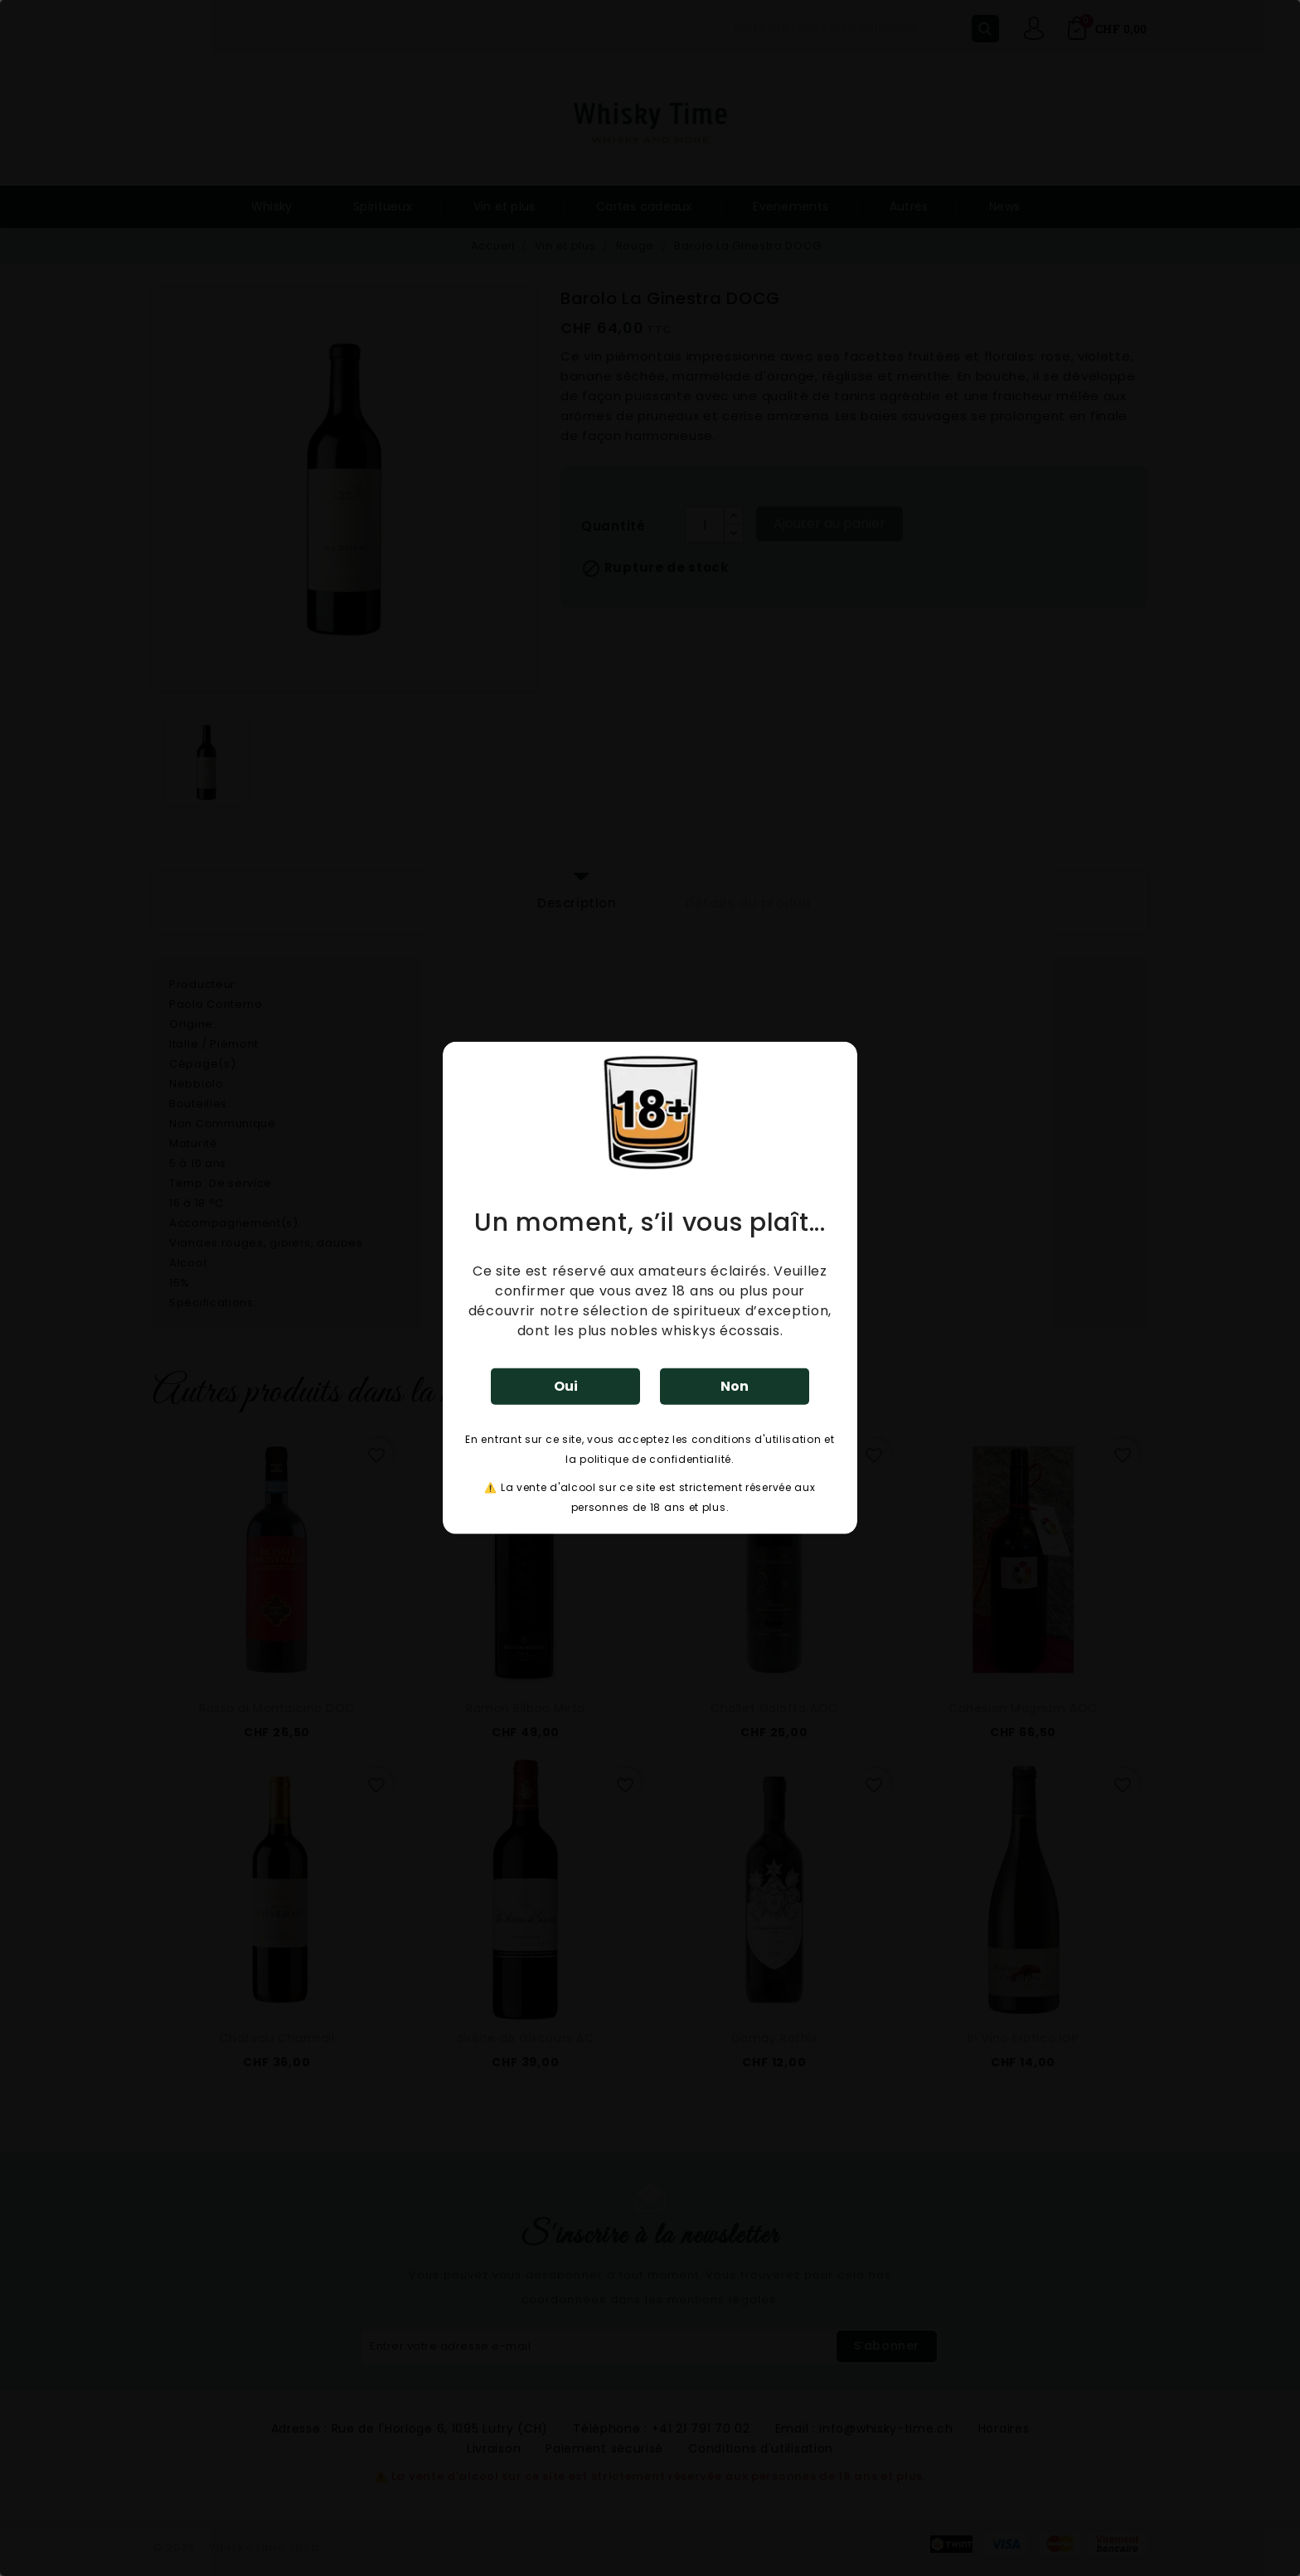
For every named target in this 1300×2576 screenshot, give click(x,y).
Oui (566, 1386)
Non (734, 1386)
